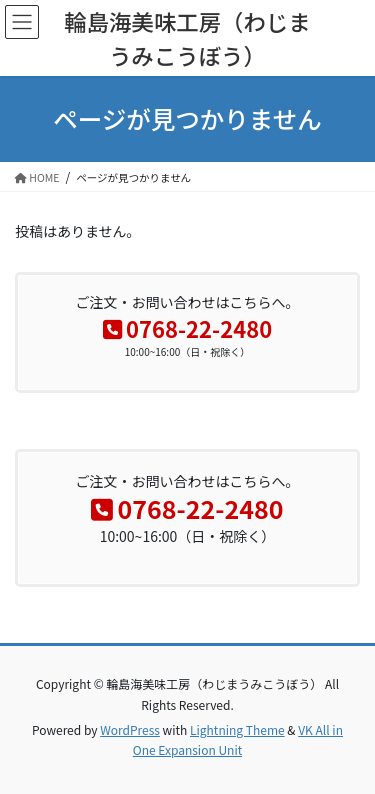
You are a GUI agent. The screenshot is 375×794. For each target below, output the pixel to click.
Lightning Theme (237, 729)
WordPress (130, 729)
